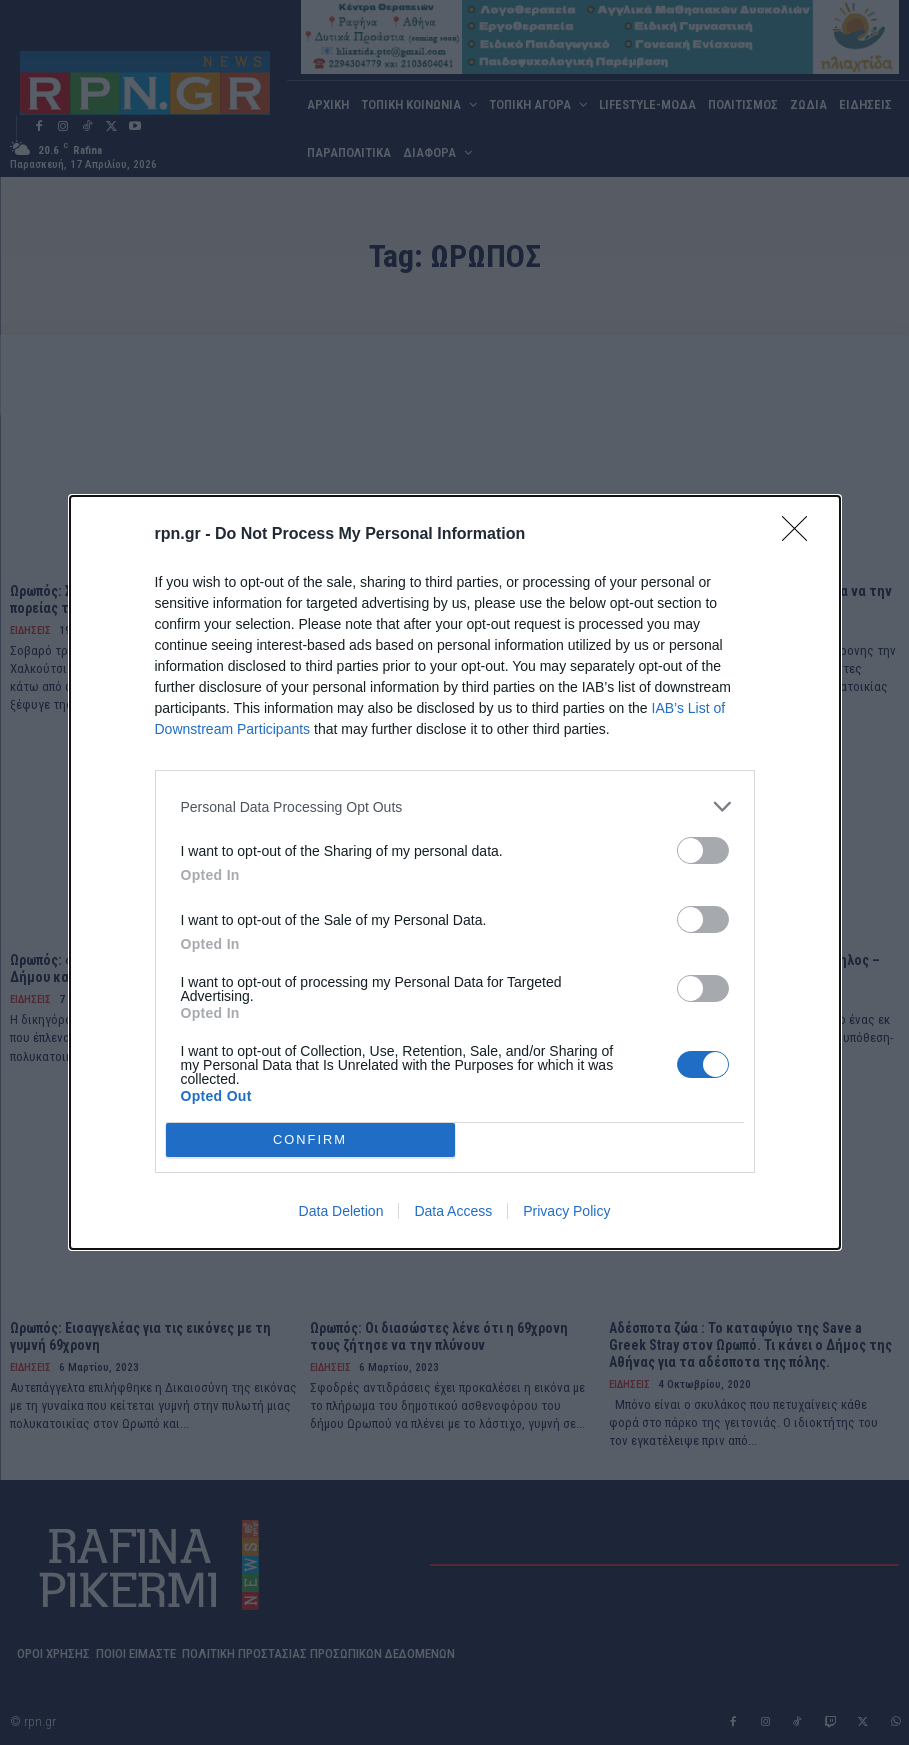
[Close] (801, 535)
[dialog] (455, 872)
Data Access (453, 1211)
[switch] (703, 850)
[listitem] (455, 806)
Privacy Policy (566, 1211)
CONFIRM (310, 1139)
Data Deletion (341, 1211)
